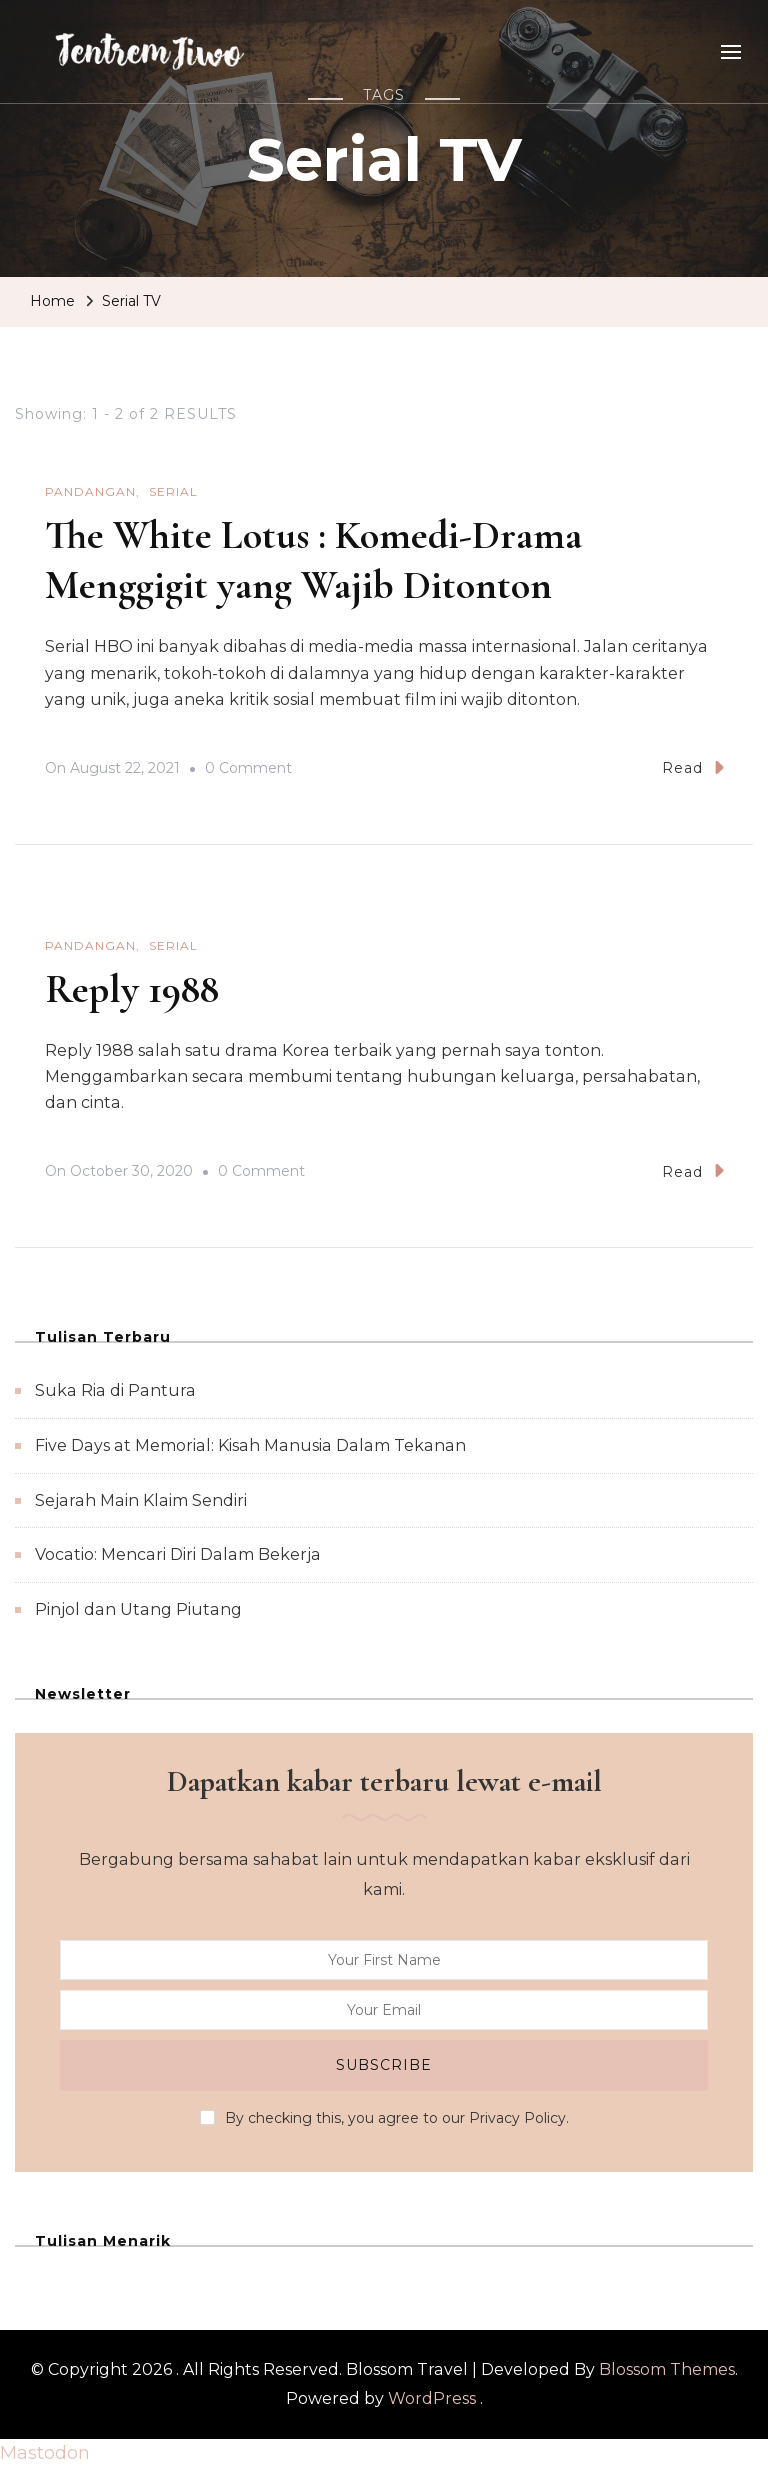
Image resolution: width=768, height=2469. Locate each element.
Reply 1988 (132, 989)
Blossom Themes (667, 2369)
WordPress (432, 2398)
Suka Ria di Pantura (115, 1390)
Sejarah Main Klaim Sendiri (141, 1500)
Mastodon (45, 2453)
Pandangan (90, 491)
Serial (173, 491)
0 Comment (248, 769)
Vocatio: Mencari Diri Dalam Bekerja (178, 1554)
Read (693, 767)
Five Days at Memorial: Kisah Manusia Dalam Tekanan (250, 1445)
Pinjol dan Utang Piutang (138, 1609)
